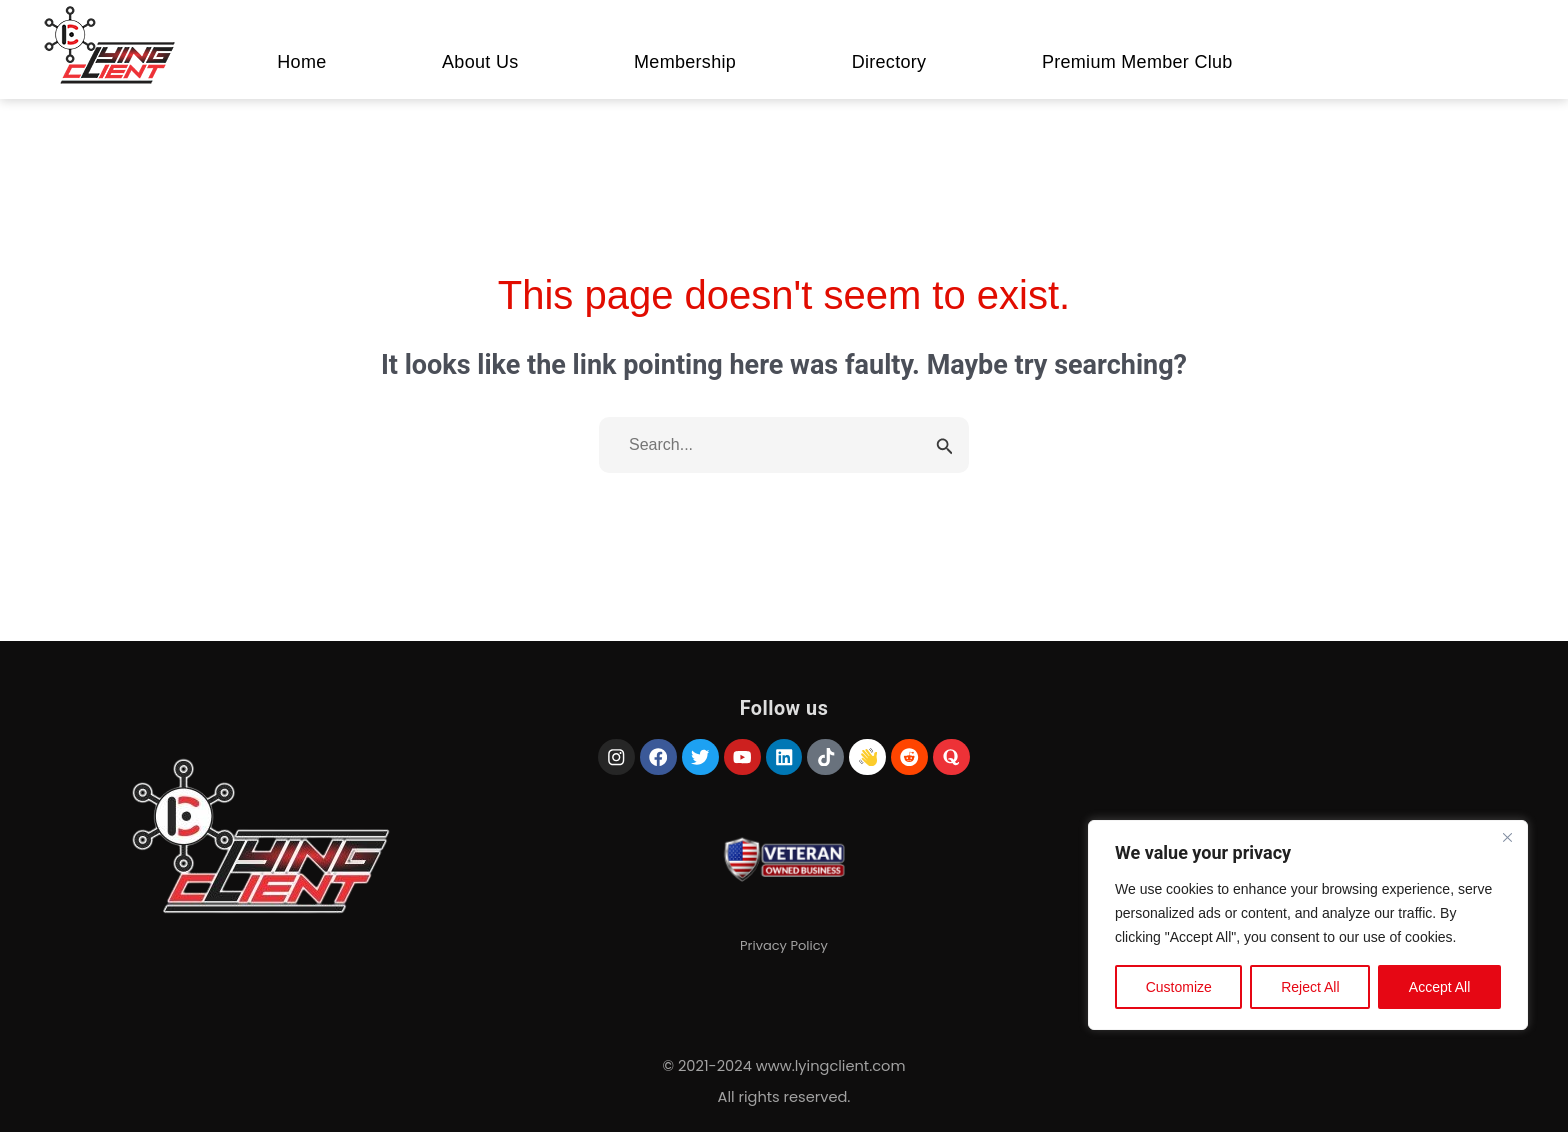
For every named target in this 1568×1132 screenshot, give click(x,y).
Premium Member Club (1137, 62)
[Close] (1507, 837)
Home (301, 62)
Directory (889, 62)
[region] (1308, 925)
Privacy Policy (784, 948)
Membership (685, 62)
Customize (1179, 987)
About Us (480, 62)
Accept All (1439, 987)
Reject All (1310, 987)
